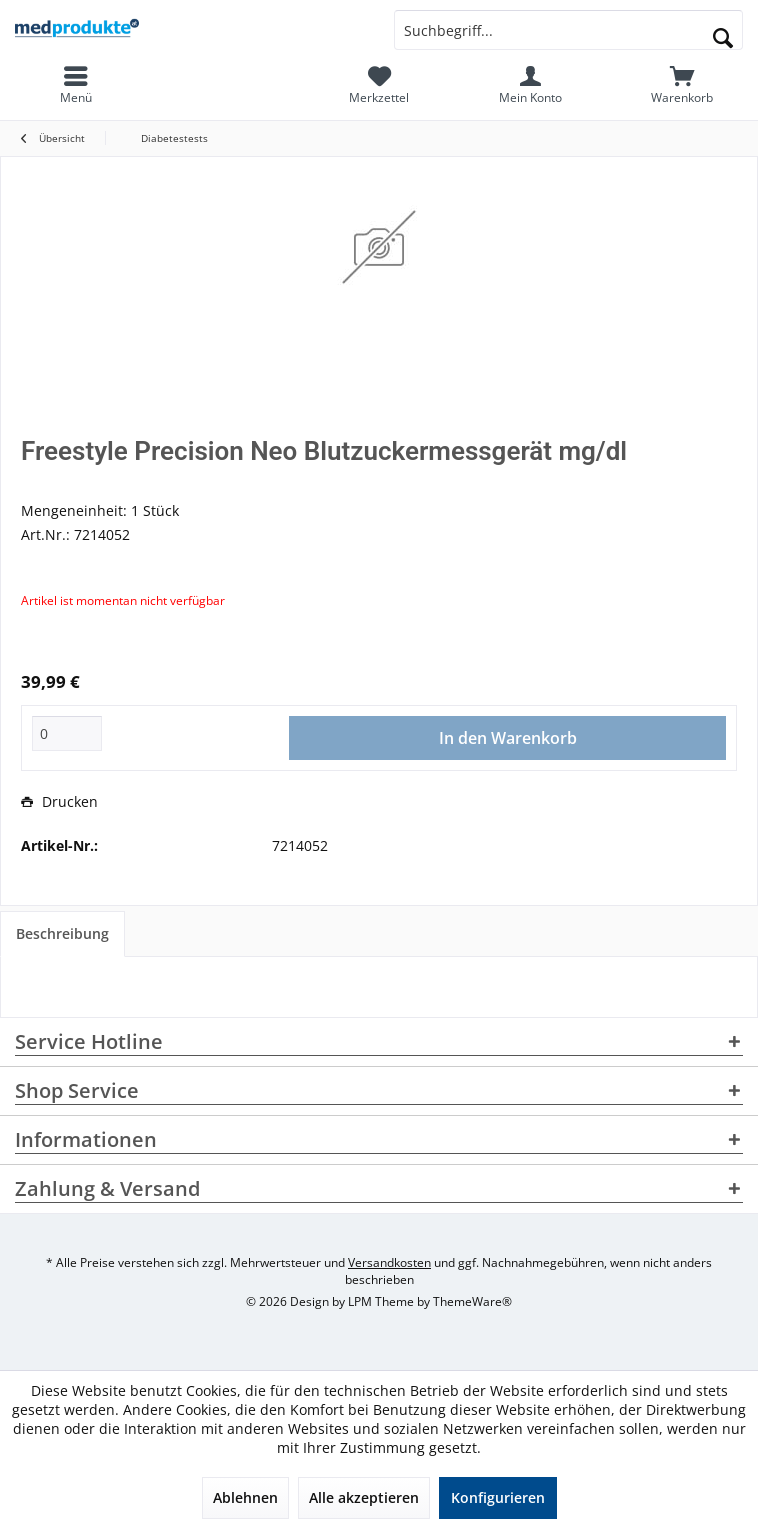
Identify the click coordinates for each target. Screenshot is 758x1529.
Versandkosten (389, 1262)
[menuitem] (682, 85)
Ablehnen (245, 1497)
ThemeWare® (472, 1301)
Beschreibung (62, 933)
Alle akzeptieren (364, 1497)
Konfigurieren (498, 1497)
